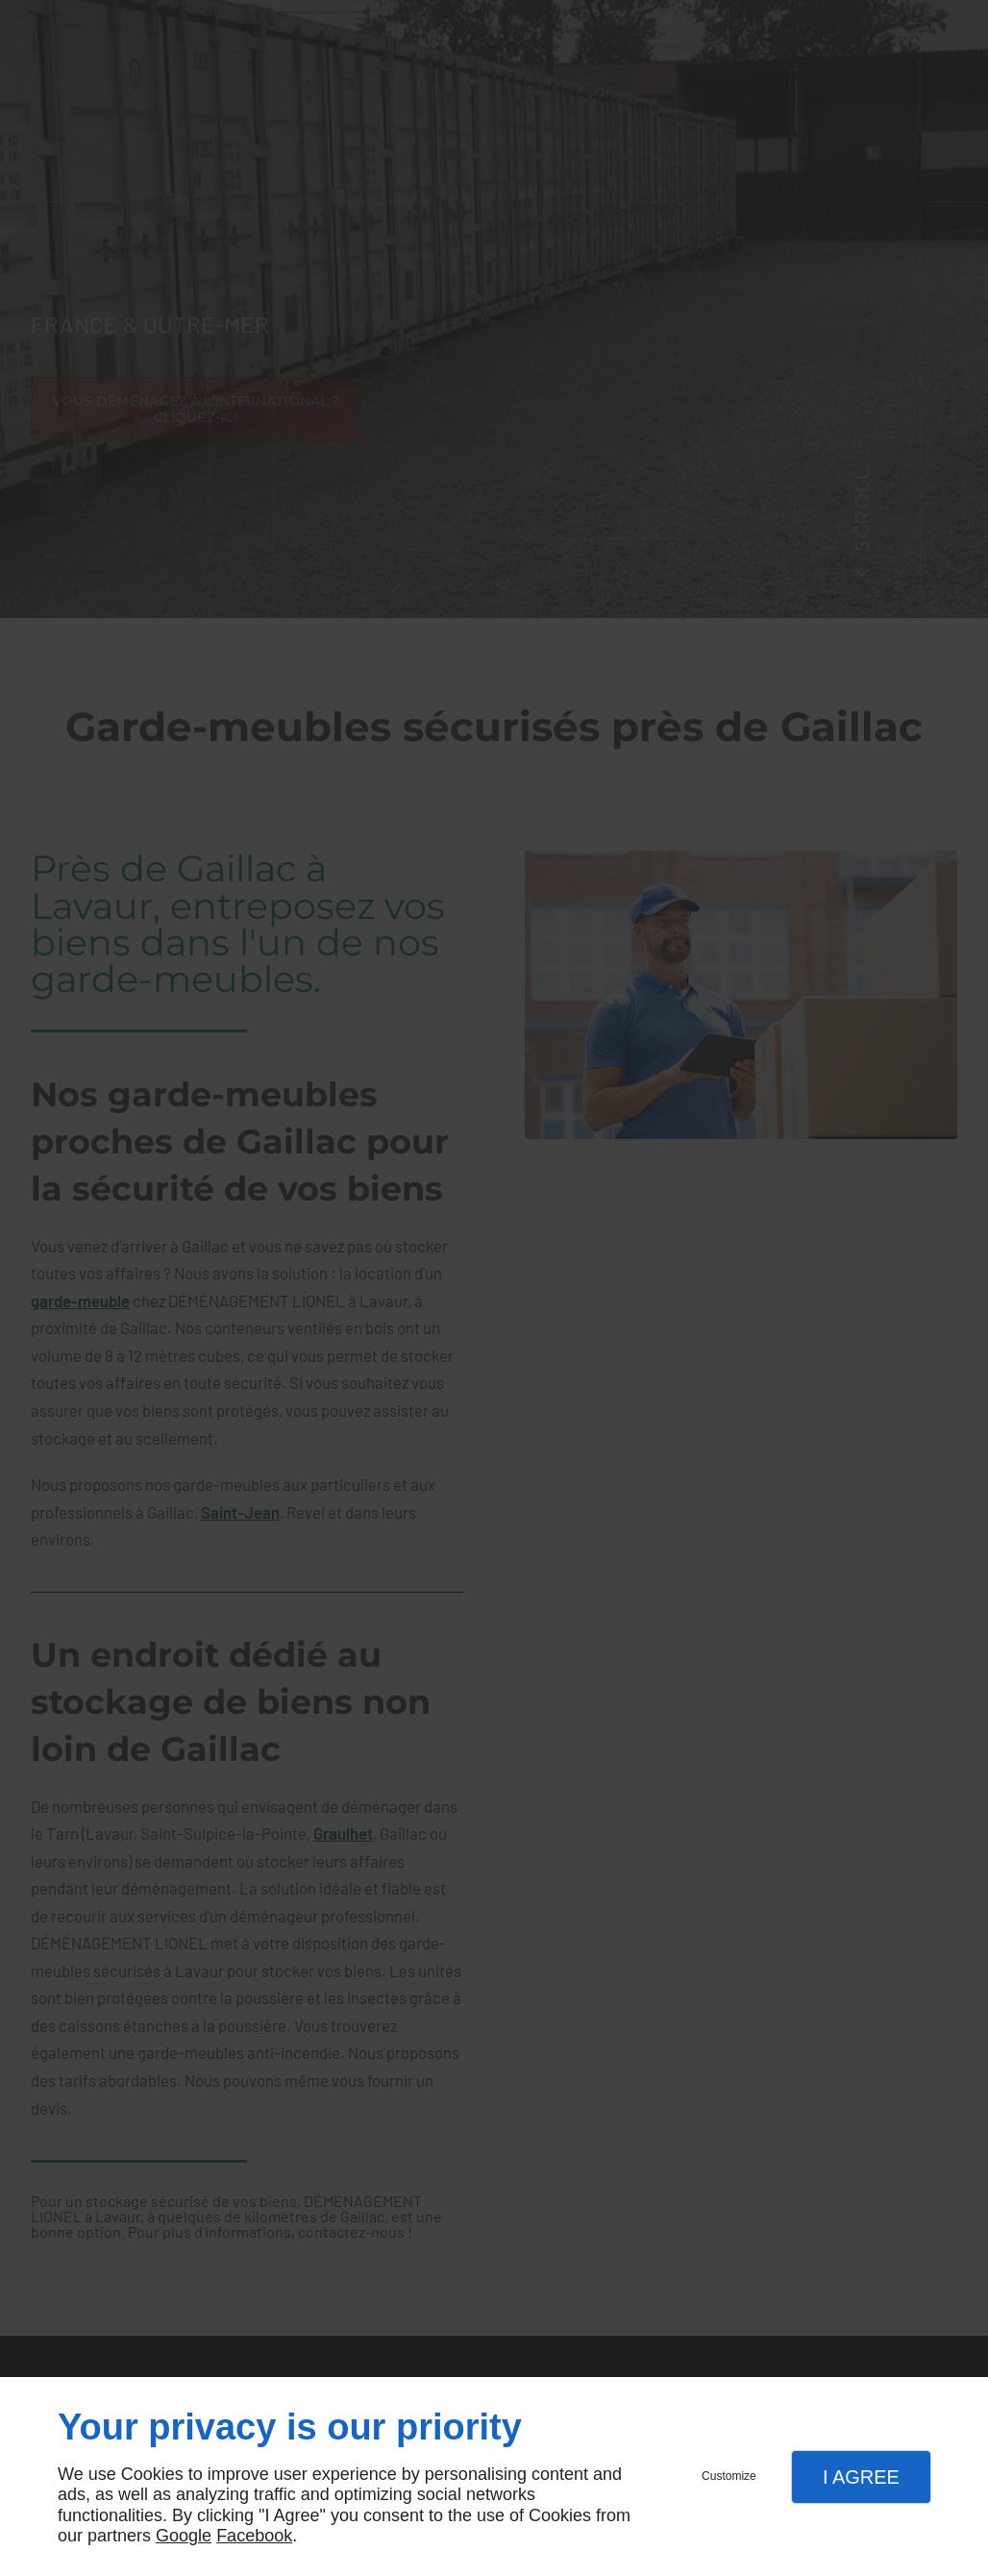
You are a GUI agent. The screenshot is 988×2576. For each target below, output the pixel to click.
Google (183, 2535)
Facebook (254, 2535)
